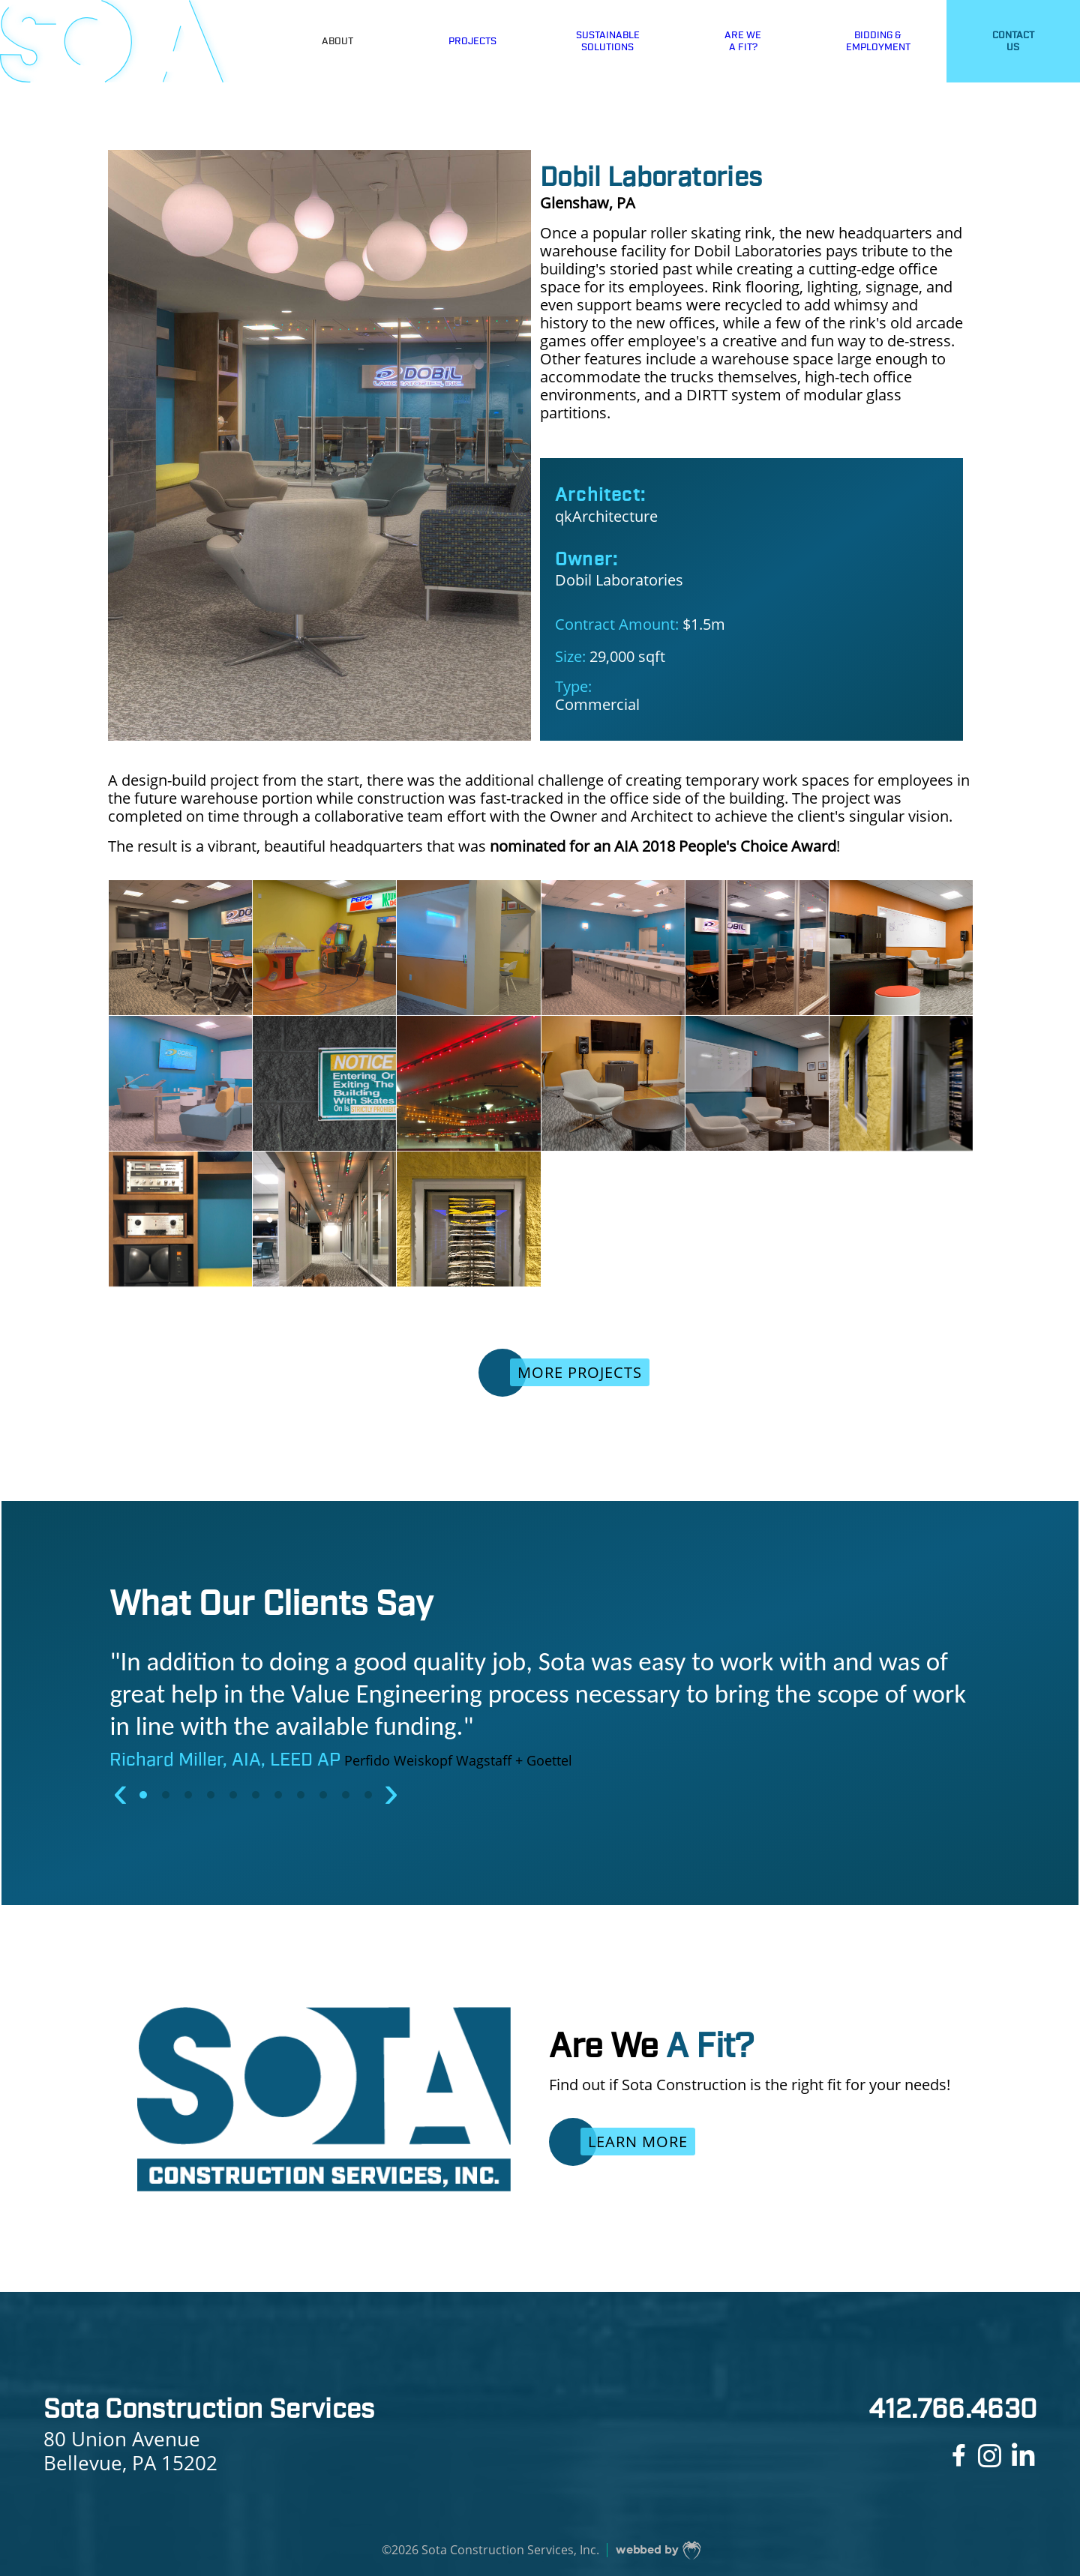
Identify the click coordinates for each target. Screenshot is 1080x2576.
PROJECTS (473, 41)
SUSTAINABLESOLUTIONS (608, 41)
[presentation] (120, 1791)
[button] (145, 1795)
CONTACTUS (1013, 41)
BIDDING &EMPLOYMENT (877, 41)
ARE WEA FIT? (743, 41)
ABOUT (337, 41)
